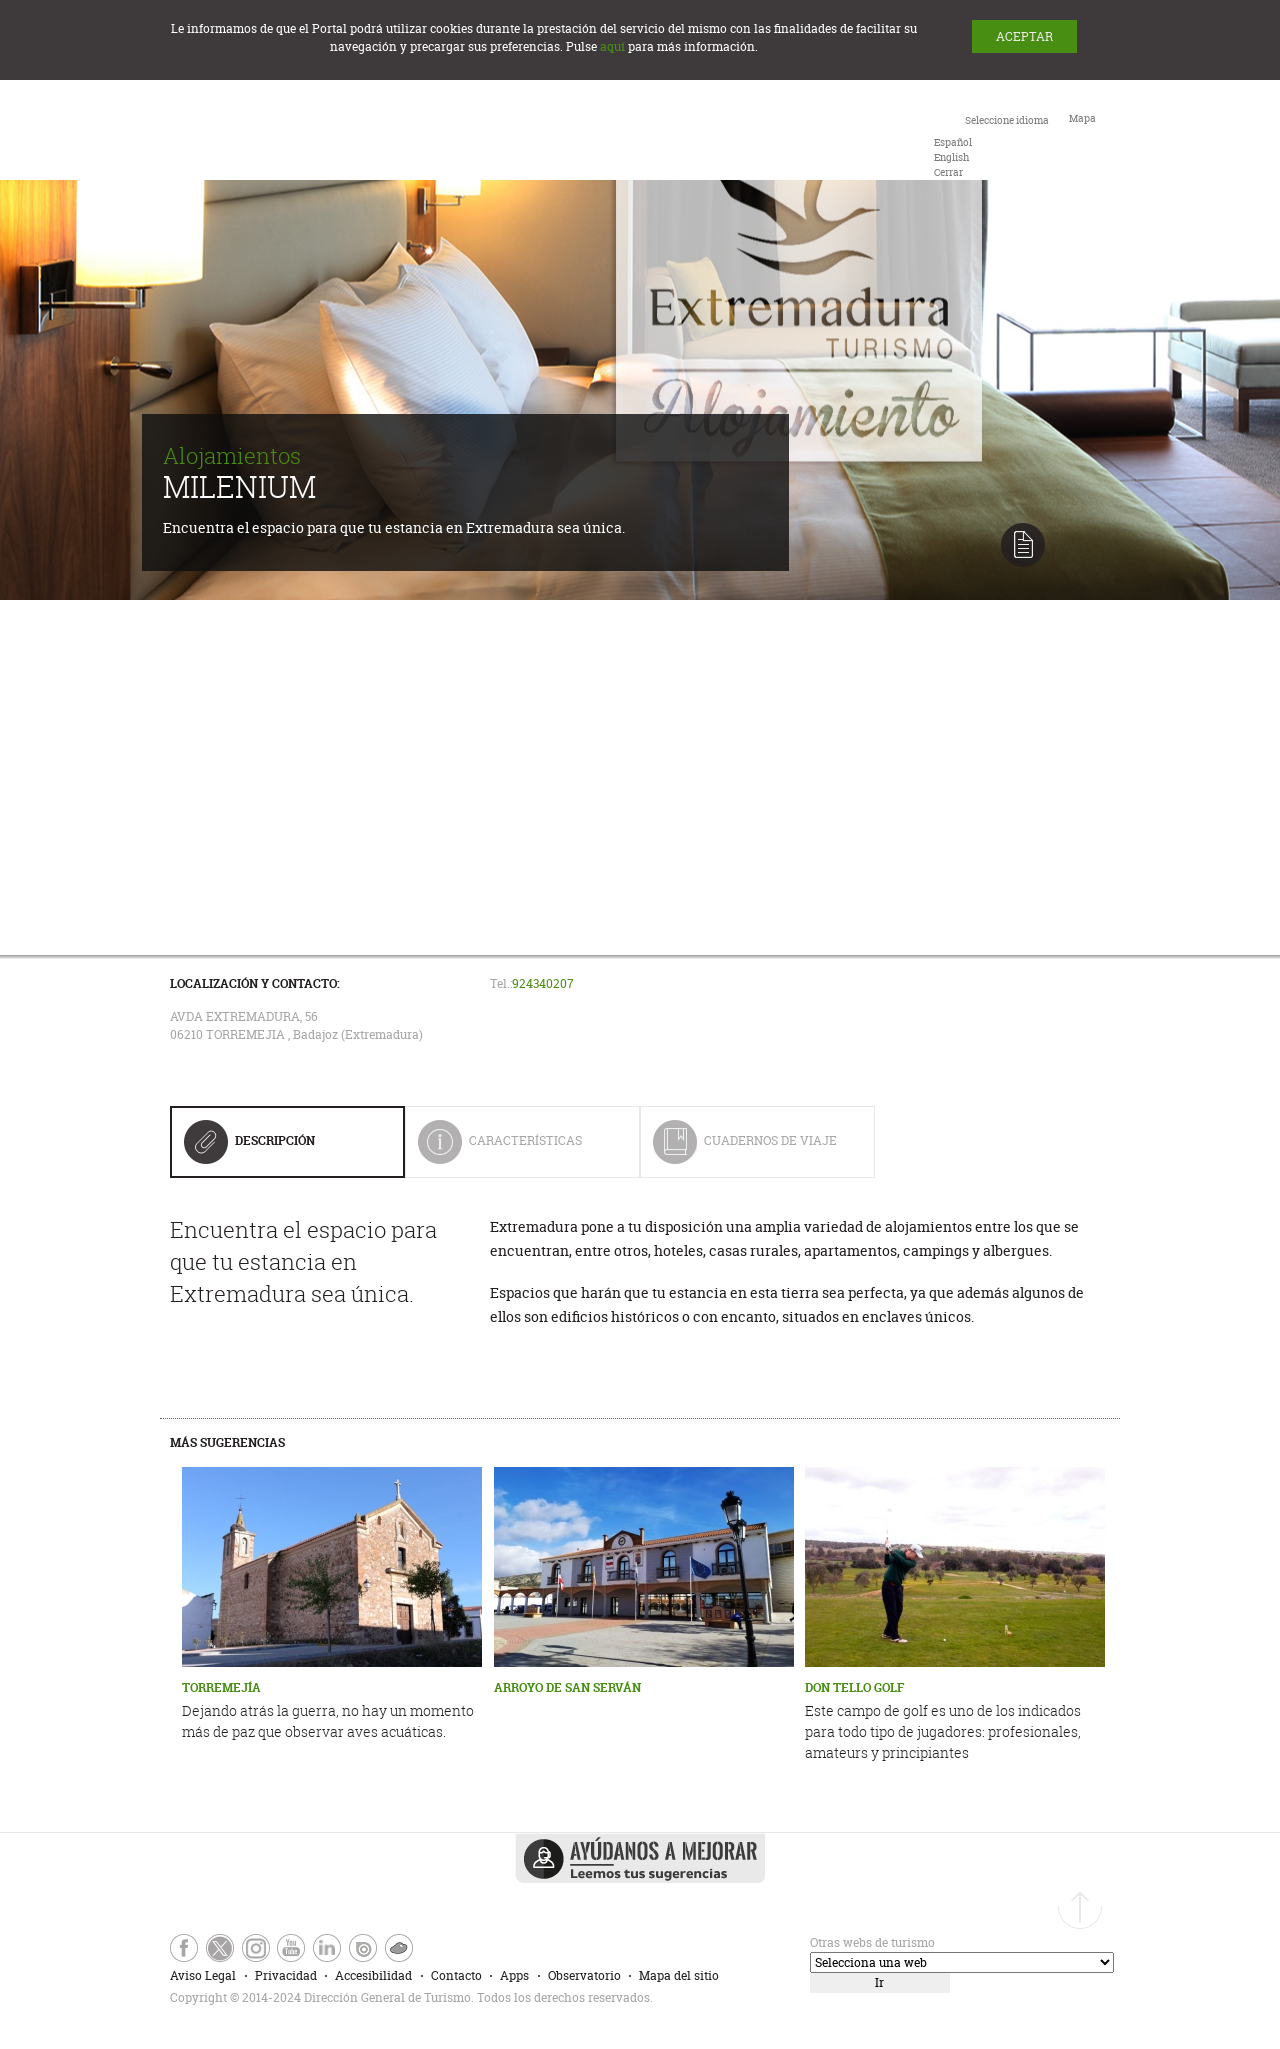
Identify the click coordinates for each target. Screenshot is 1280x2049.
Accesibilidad (373, 1975)
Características (514, 1148)
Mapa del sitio (679, 1975)
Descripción (249, 1148)
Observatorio (584, 1975)
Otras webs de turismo (872, 1942)
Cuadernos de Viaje (745, 1148)
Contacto (456, 1975)
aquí (612, 46)
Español (953, 142)
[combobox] (991, 145)
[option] (953, 142)
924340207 (543, 983)
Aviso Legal (203, 1975)
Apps (514, 1975)
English (951, 157)
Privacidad (286, 1975)
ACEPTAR (1024, 36)
